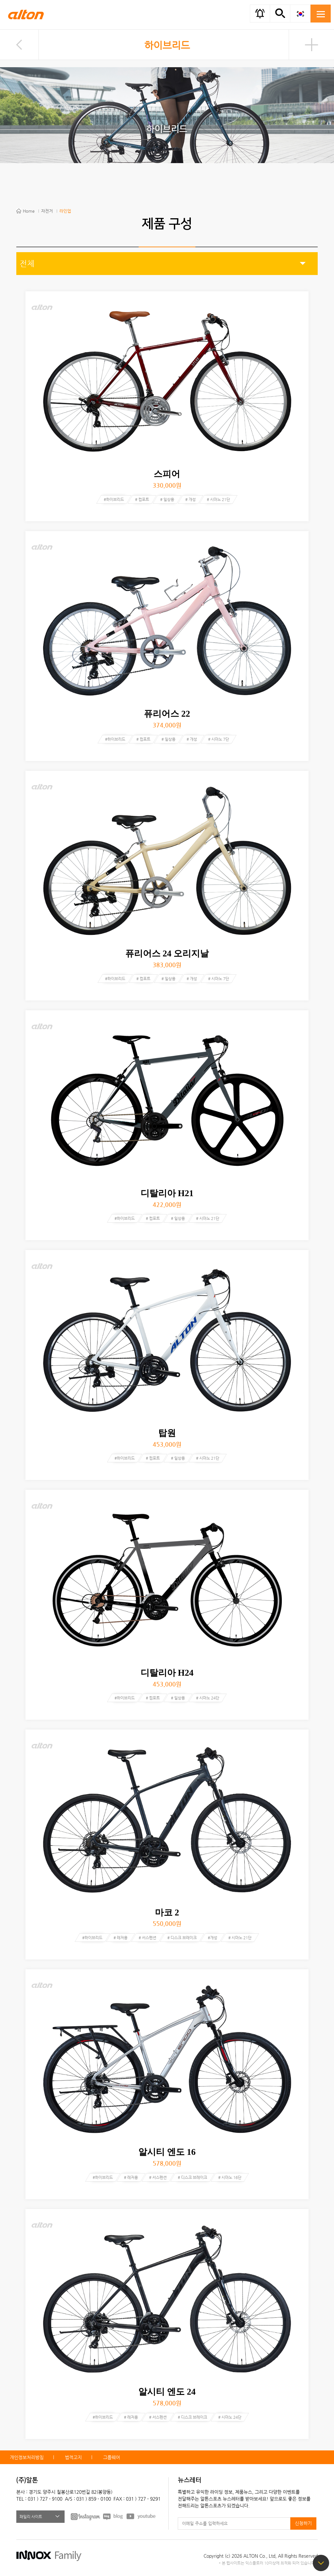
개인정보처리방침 (27, 2457)
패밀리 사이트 (31, 2516)
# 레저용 (121, 1937)
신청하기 (303, 2523)
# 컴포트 (142, 499)
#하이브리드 (114, 499)
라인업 (65, 210)
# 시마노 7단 (218, 739)
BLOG (113, 2516)
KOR (300, 13)
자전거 (47, 210)
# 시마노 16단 (229, 2177)
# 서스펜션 (147, 1937)
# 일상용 (167, 499)
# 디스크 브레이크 (182, 1937)
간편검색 (280, 13)
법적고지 (73, 2457)
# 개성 (190, 499)
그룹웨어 (111, 2457)
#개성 (212, 1937)
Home (29, 210)
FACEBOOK (85, 2516)
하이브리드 (167, 45)
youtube (141, 2516)
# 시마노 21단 (218, 499)
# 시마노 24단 (207, 1698)
